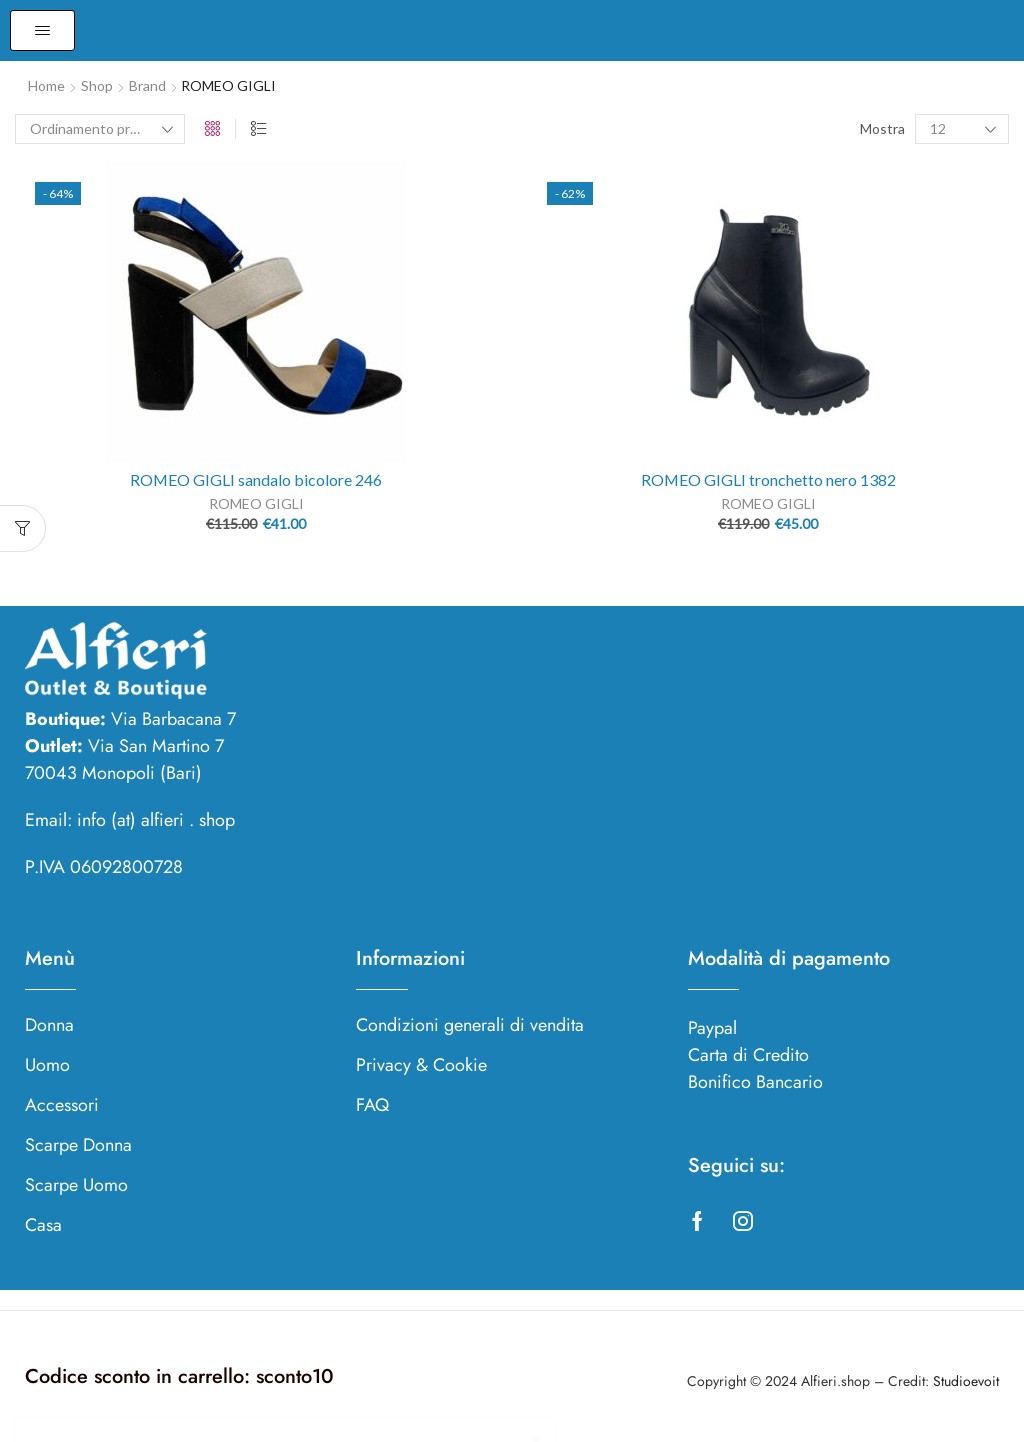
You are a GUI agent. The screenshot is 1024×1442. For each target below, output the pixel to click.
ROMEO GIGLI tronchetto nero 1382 (768, 479)
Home (46, 85)
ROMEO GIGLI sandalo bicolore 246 (256, 479)
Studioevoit (966, 1381)
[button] (42, 30)
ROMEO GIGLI (256, 503)
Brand (147, 85)
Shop (97, 85)
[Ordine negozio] (100, 129)
